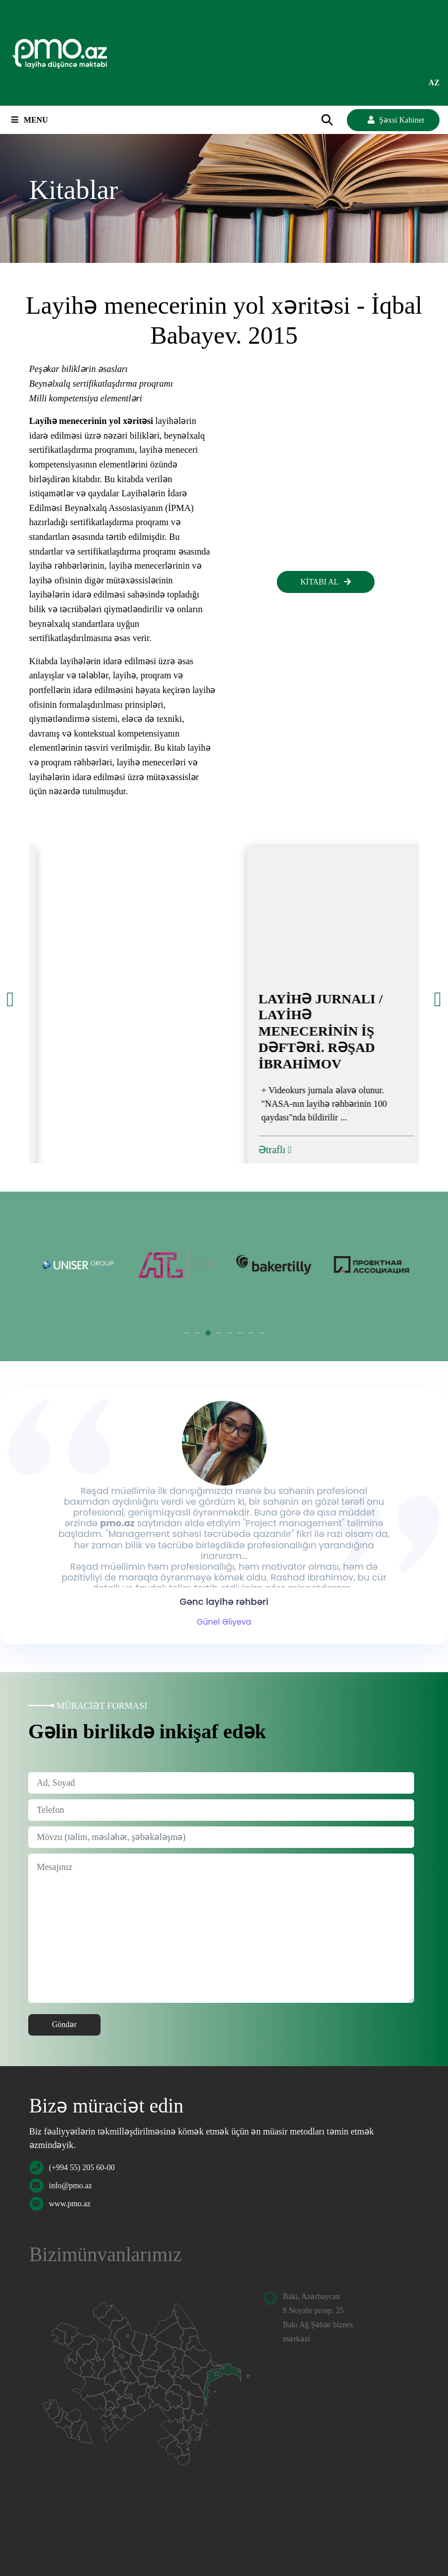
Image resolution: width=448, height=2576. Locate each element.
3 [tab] (208, 1333)
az (434, 83)
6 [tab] (240, 1333)
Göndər (64, 2024)
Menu (29, 120)
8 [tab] (262, 1333)
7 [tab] (251, 1333)
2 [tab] (198, 1333)
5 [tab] (230, 1333)
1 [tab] (187, 1333)
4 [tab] (219, 1333)
